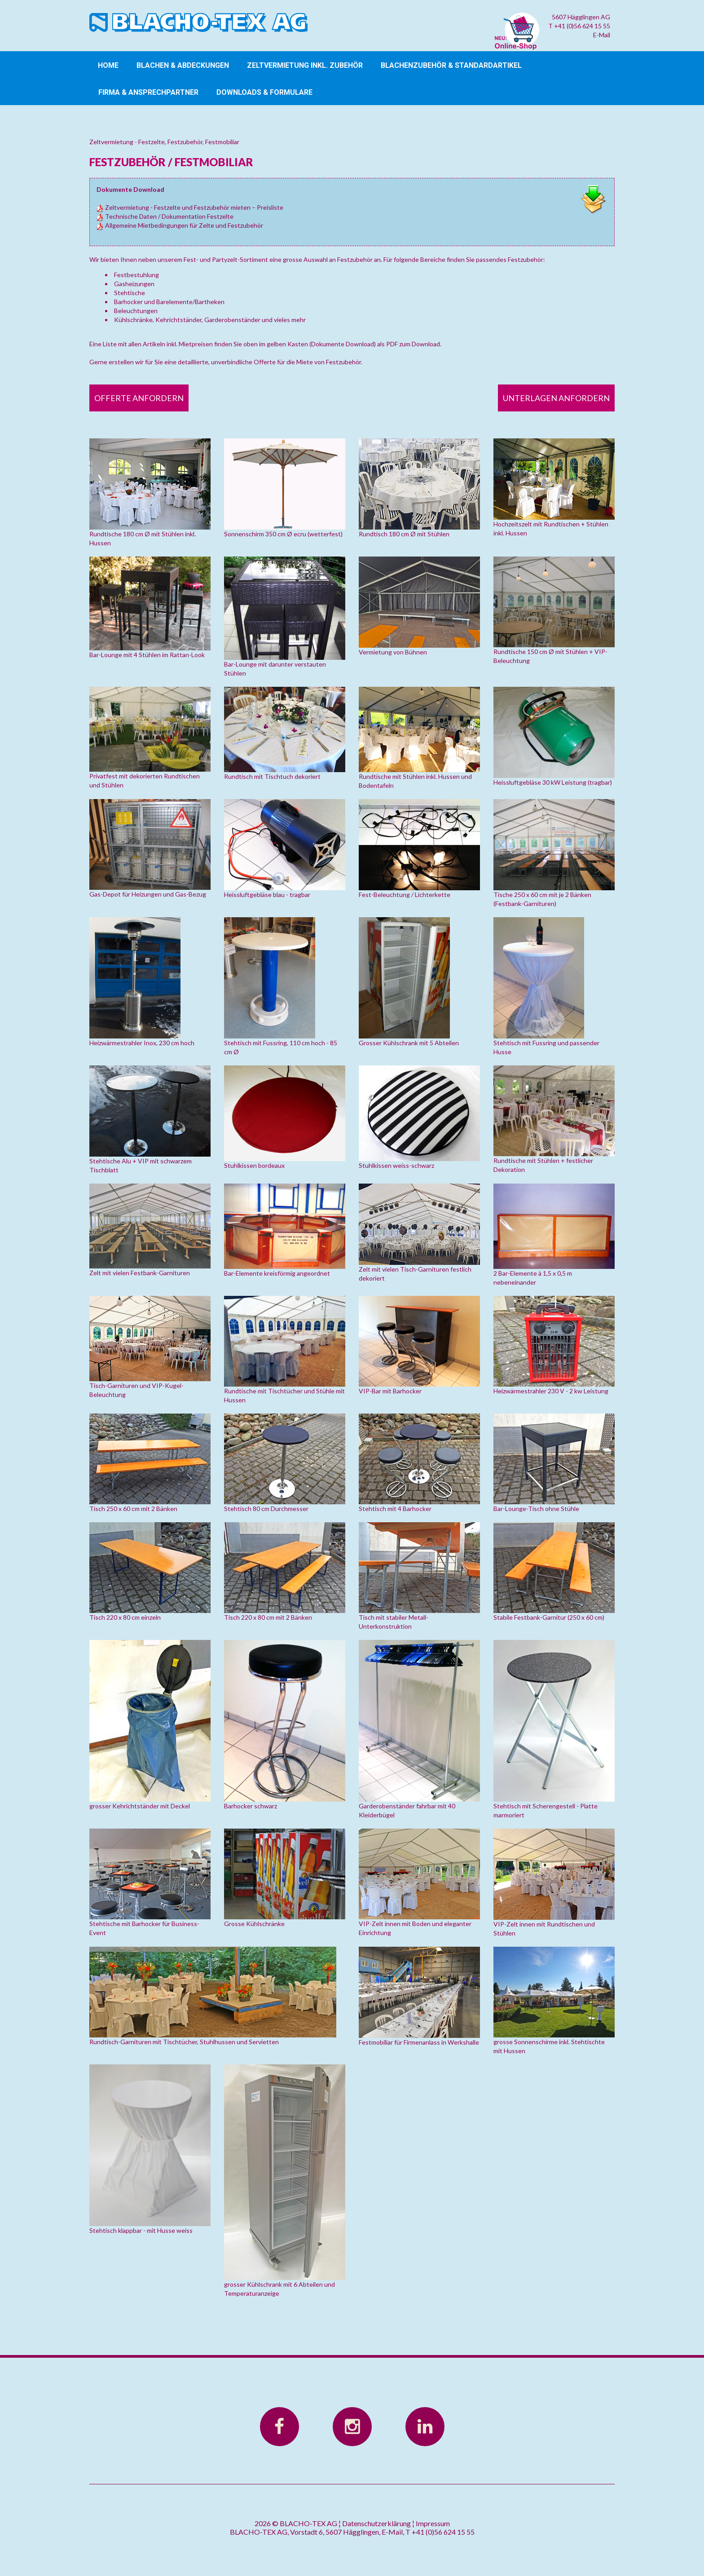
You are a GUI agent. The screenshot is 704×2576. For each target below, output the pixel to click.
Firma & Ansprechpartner (148, 92)
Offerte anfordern (139, 398)
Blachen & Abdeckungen (182, 65)
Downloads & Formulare (264, 92)
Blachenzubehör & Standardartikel (451, 65)
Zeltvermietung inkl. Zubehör (305, 65)
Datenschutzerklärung (376, 2523)
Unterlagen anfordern (556, 398)
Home (108, 65)
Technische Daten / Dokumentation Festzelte (165, 216)
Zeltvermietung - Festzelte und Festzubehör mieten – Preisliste (190, 207)
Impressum (433, 2523)
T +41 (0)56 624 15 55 (579, 26)
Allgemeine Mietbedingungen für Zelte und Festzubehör (180, 225)
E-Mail (601, 35)
